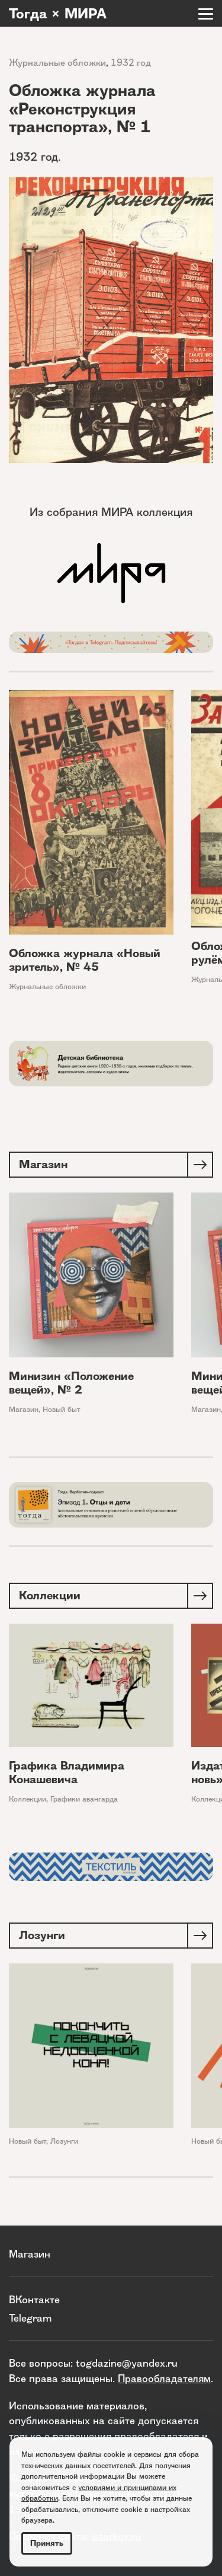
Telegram (30, 2318)
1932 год (131, 62)
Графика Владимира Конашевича (66, 1772)
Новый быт (62, 1409)
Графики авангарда (84, 1799)
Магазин (23, 1409)
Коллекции (27, 1799)
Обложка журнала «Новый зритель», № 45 (84, 960)
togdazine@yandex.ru (127, 2363)
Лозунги (64, 2141)
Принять (46, 2543)
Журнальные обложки (57, 62)
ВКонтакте (34, 2299)
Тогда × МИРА (58, 14)
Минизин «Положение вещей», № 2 (71, 1383)
